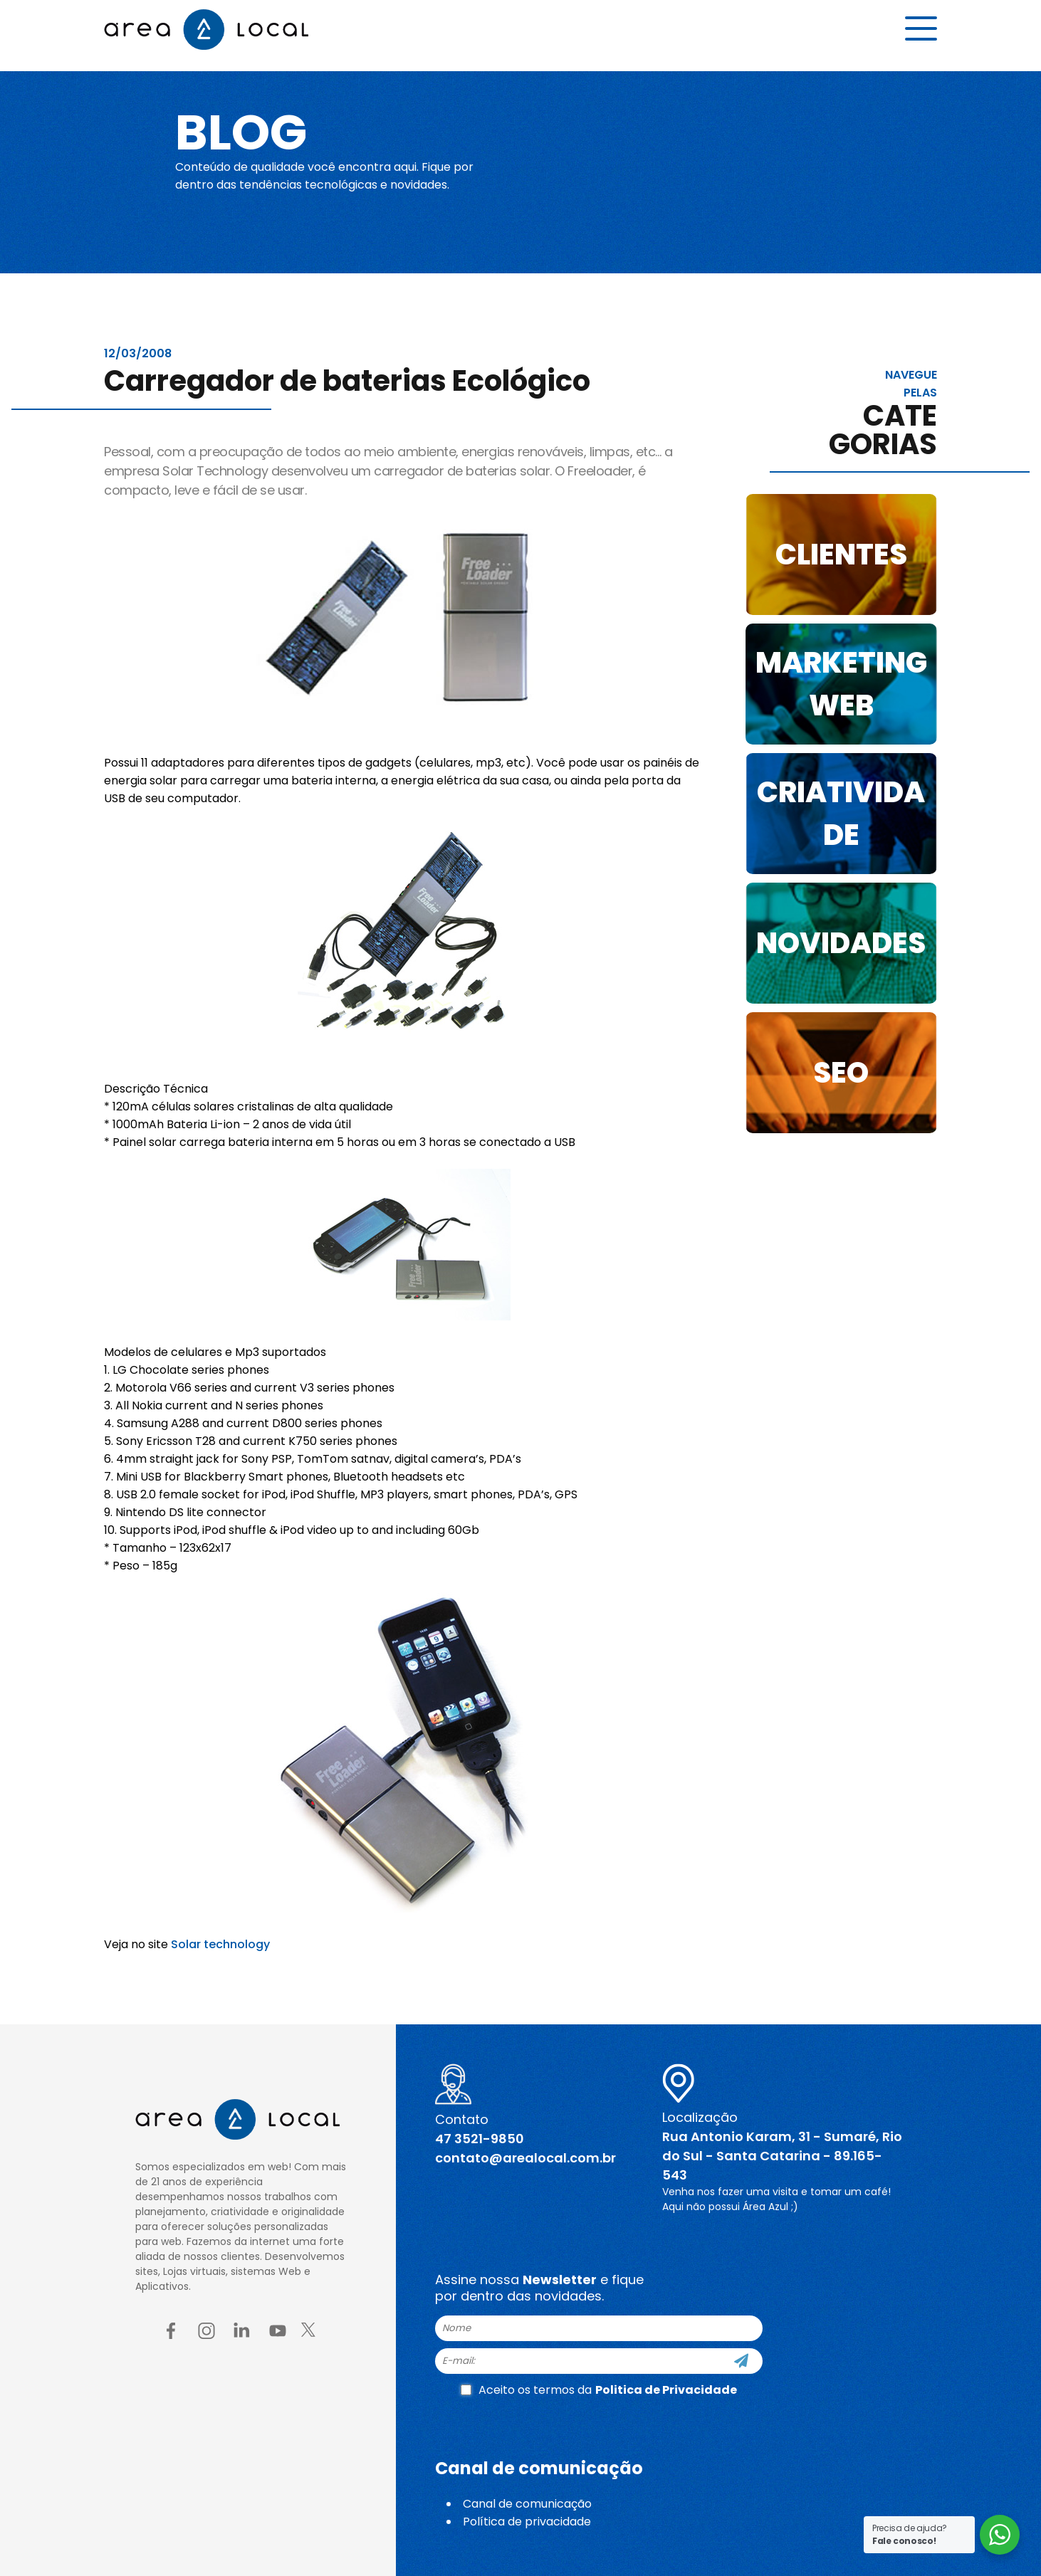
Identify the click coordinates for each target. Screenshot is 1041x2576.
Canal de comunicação (527, 2504)
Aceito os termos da (599, 2390)
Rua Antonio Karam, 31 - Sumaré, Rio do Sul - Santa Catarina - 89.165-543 (782, 2156)
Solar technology (220, 1944)
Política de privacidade (527, 2521)
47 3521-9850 (479, 2138)
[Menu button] (921, 33)
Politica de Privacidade (666, 2390)
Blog (252, 129)
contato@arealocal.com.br (525, 2158)
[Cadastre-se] (741, 2361)
